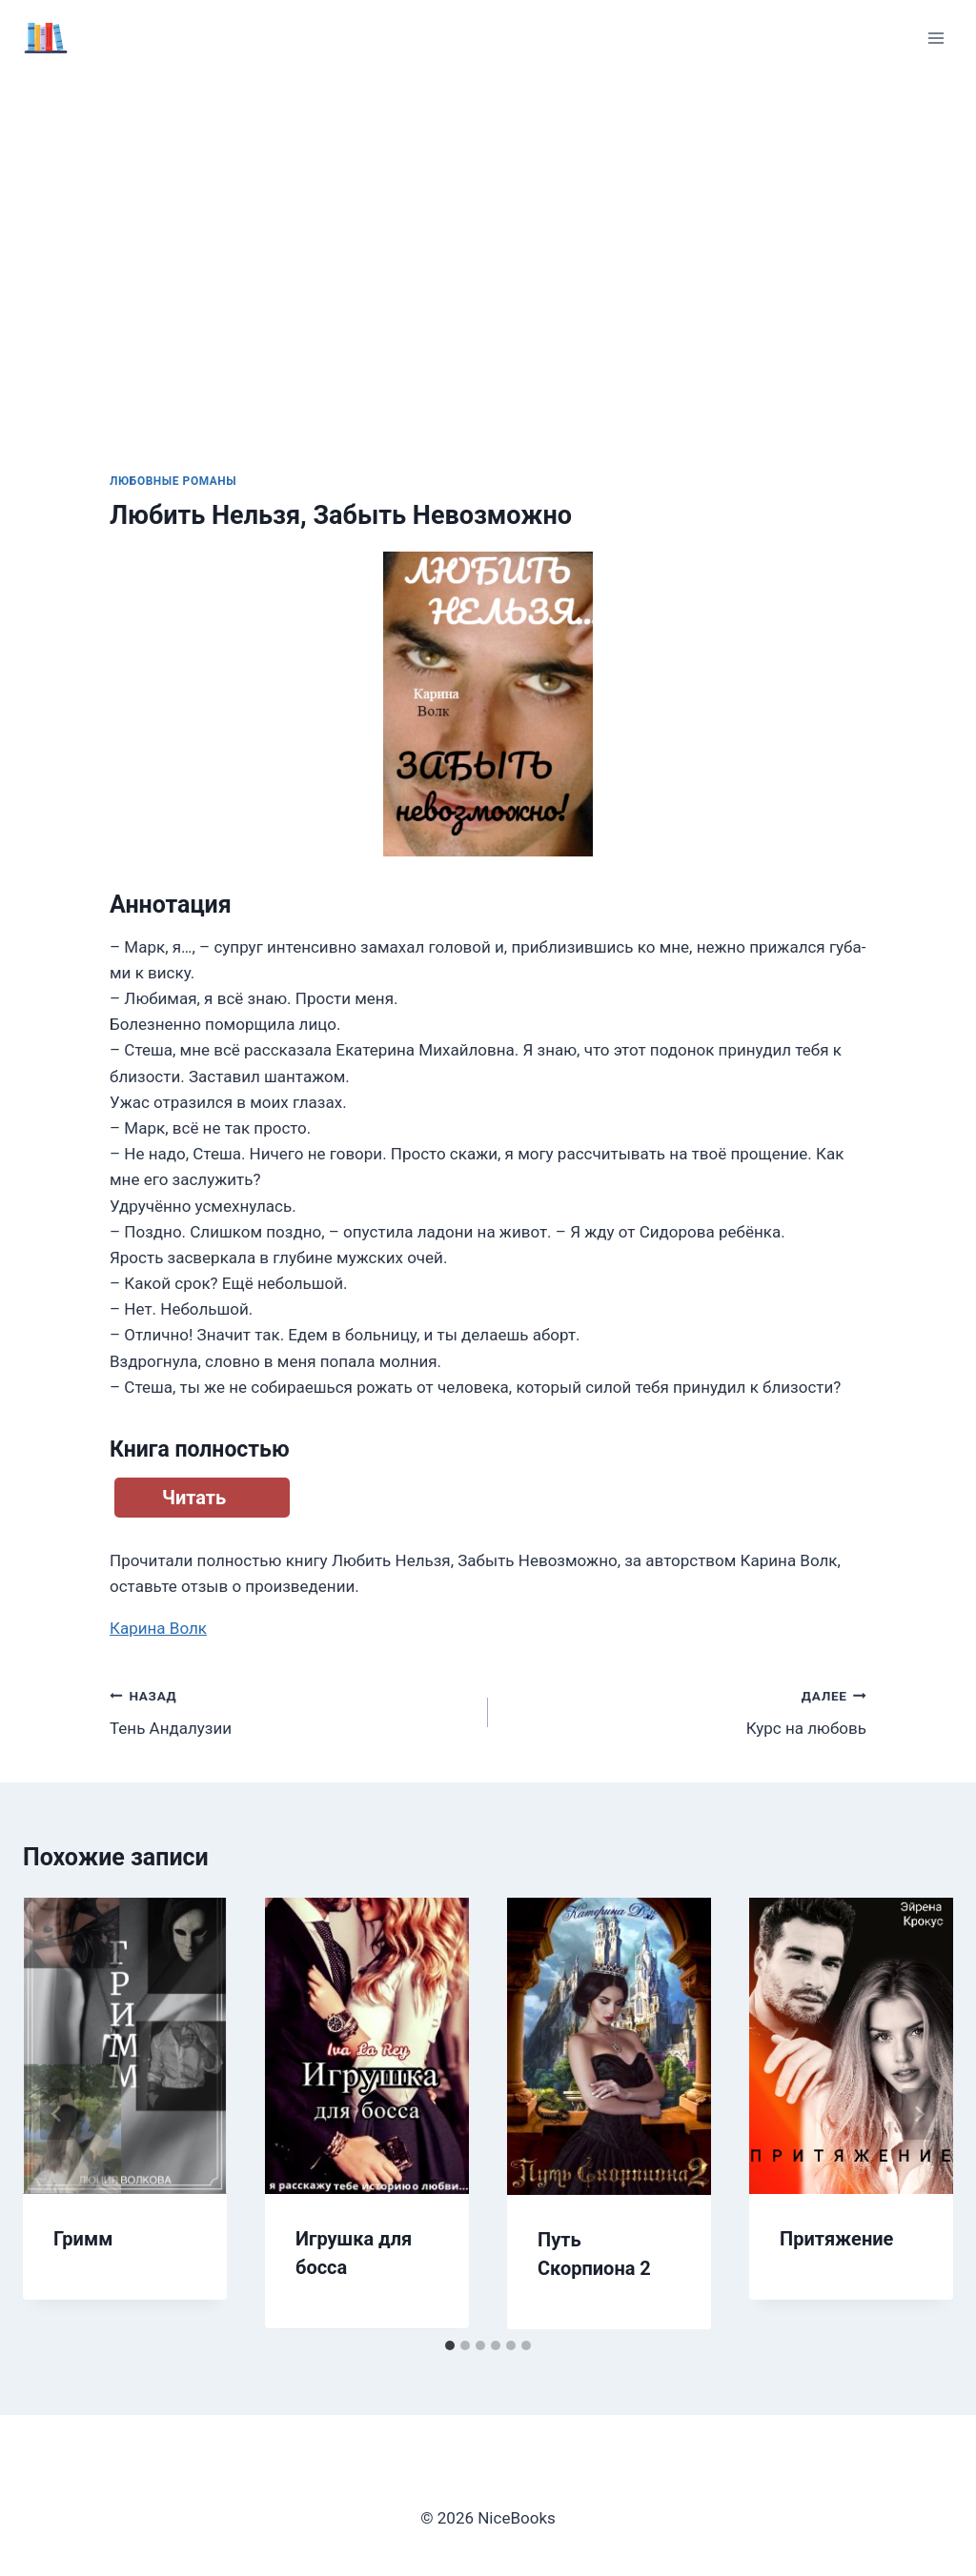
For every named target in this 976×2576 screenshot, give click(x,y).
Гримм (82, 2238)
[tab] (450, 2345)
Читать (194, 1497)
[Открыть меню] (935, 37)
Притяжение (836, 2238)
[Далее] (919, 2114)
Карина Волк (158, 1628)
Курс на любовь (685, 1710)
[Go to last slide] (57, 2114)
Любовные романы (173, 481)
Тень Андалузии (291, 1710)
